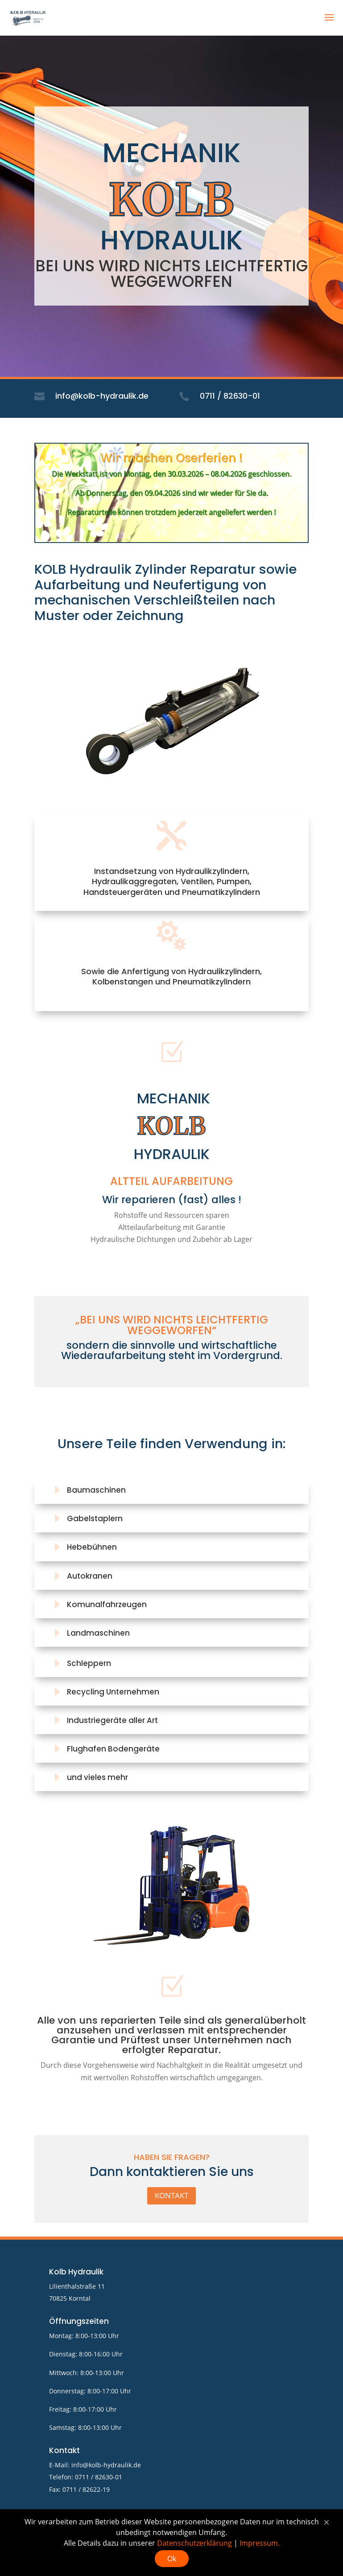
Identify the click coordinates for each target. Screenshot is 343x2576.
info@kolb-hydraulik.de (106, 2465)
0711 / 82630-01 (98, 2477)
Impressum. (260, 2543)
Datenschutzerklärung (194, 2543)
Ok (171, 2559)
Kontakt (171, 2195)
